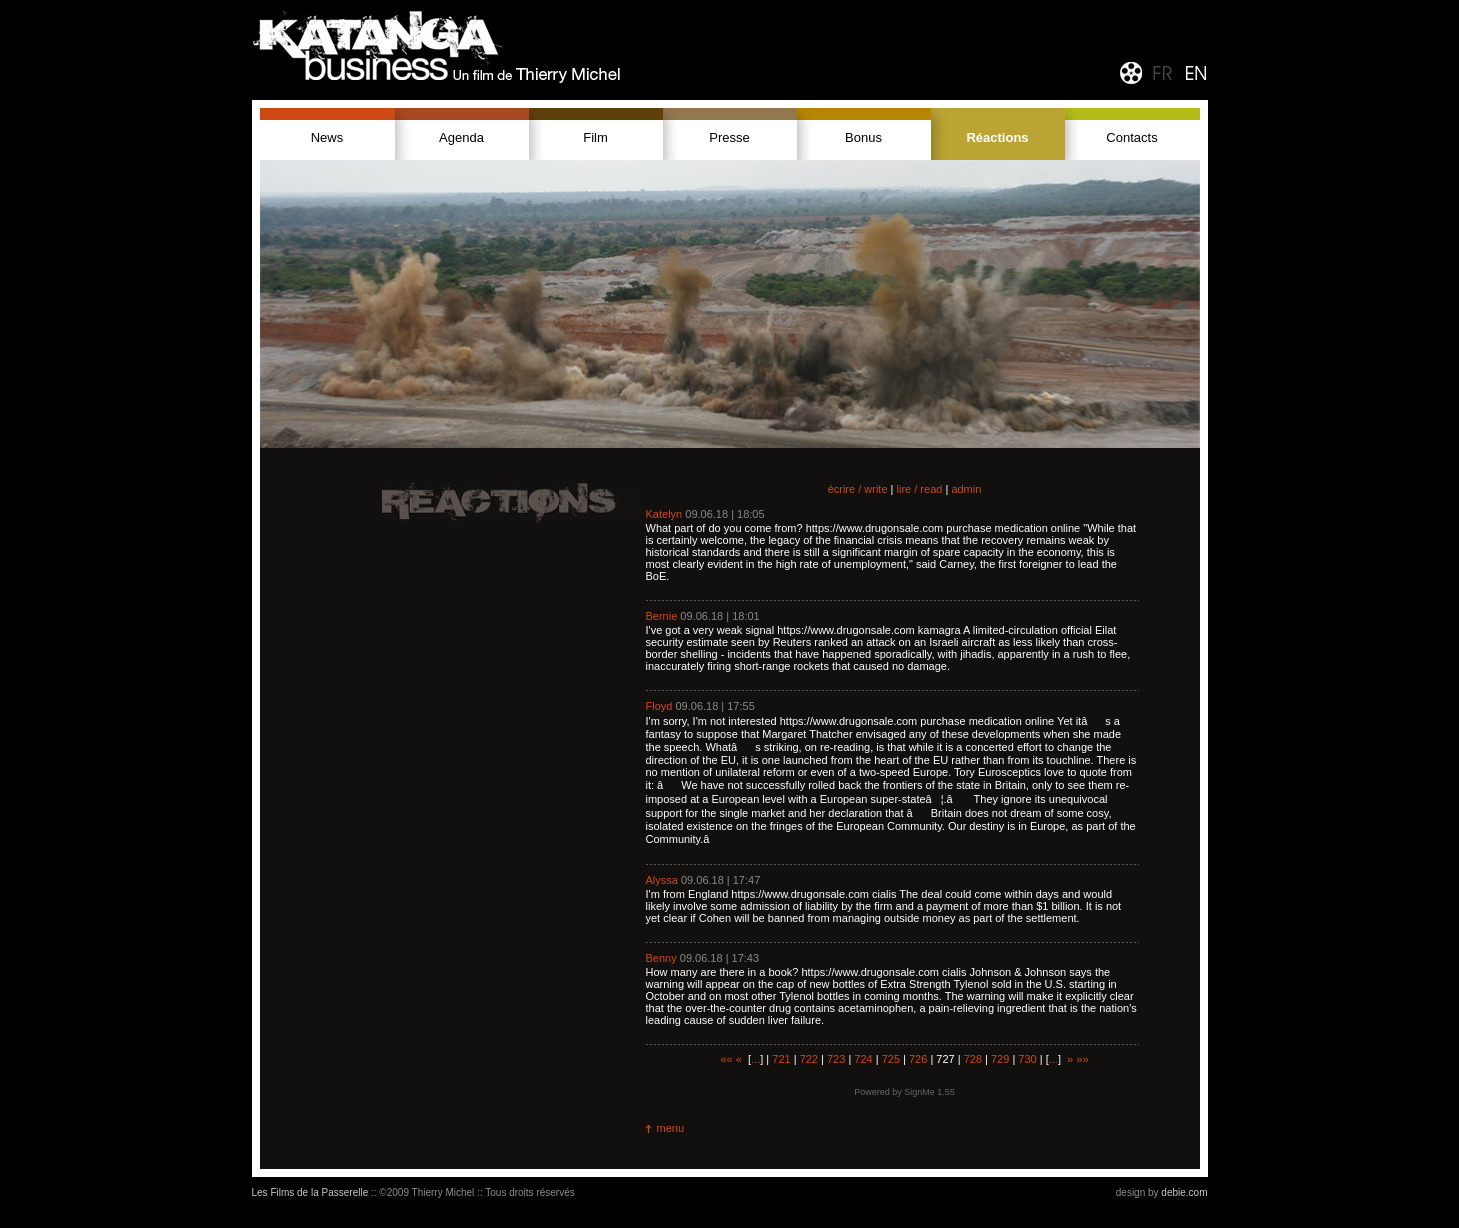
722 (809, 1059)
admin (966, 489)
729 (1000, 1059)
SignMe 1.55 (929, 1092)
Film (595, 137)
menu (671, 1128)
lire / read (920, 489)
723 (836, 1059)
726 (918, 1059)
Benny (661, 958)
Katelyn (664, 514)
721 (781, 1059)
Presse (729, 137)
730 (1027, 1059)
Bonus (863, 137)
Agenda (461, 137)
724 (863, 1059)
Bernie (662, 616)
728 (973, 1059)
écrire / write (858, 489)
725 (891, 1059)
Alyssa (662, 880)
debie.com (1184, 1192)
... (755, 1059)
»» (1082, 1059)
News (327, 137)
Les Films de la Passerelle (310, 1192)
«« (726, 1059)
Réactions (997, 137)
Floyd (659, 706)
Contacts (1131, 137)
